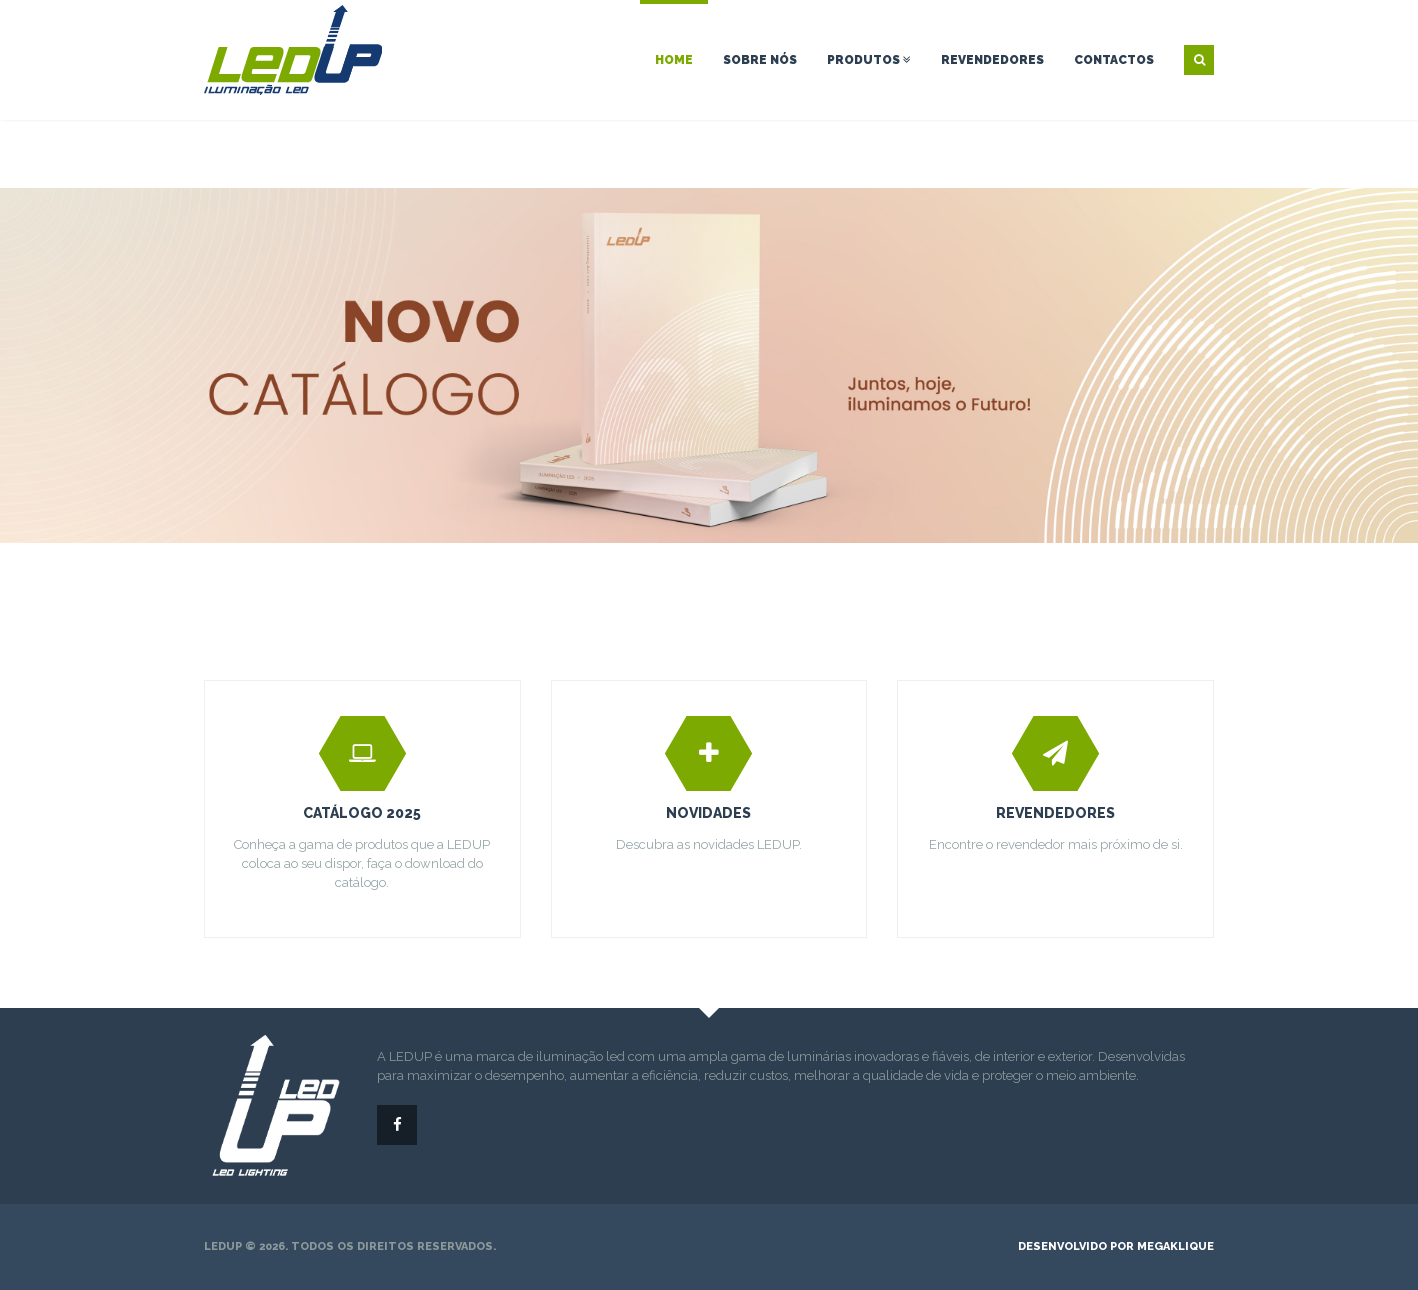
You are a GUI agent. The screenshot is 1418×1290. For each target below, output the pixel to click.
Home (674, 60)
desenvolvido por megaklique (1116, 1246)
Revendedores (992, 60)
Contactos (1114, 60)
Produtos (869, 60)
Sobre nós (760, 60)
